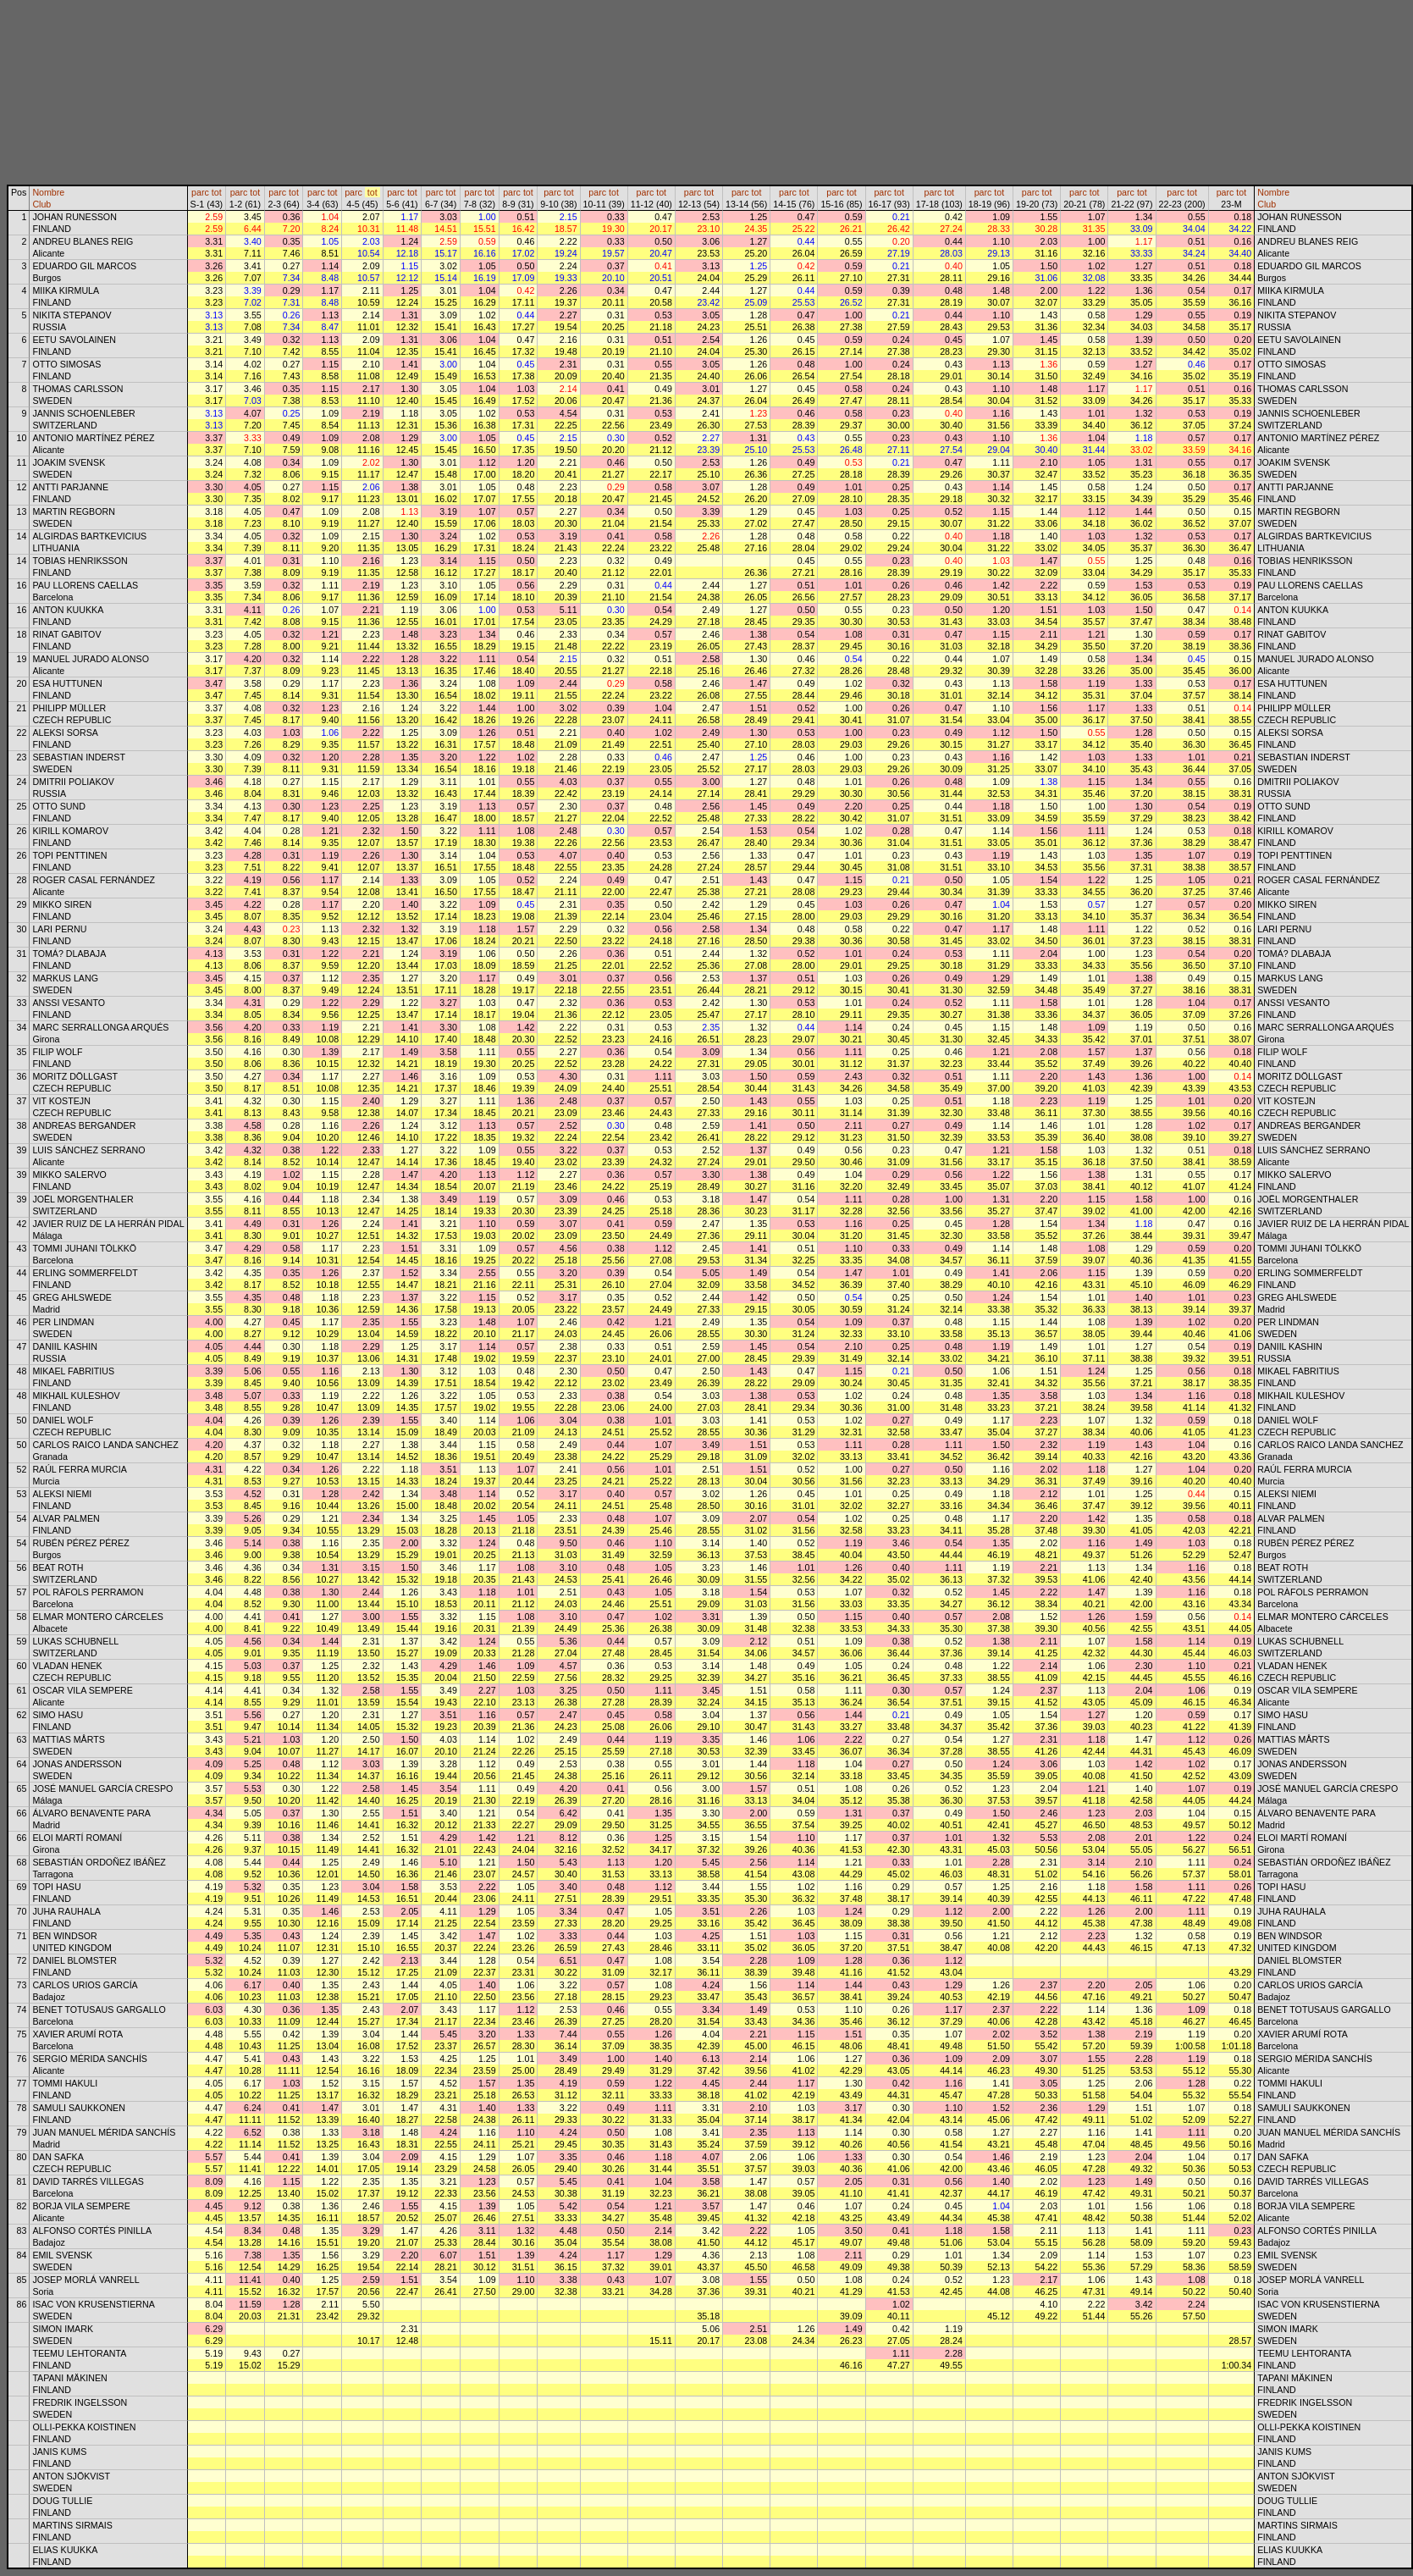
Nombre (48, 192)
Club (41, 204)
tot (217, 192)
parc (200, 192)
